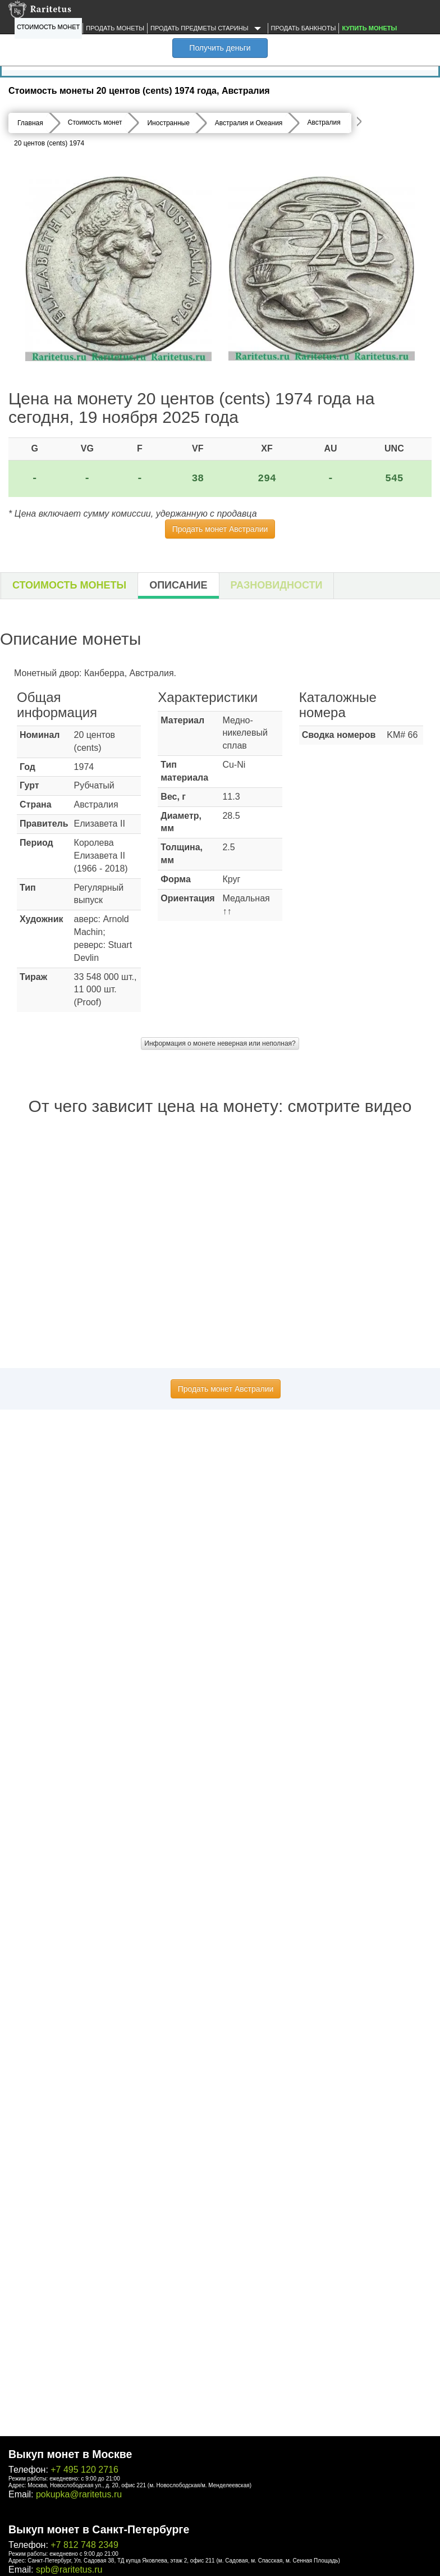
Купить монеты (369, 28)
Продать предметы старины (207, 29)
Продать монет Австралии (220, 529)
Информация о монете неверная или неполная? (219, 1043)
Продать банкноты (303, 28)
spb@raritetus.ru (69, 2569)
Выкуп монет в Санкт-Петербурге (98, 2529)
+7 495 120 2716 (84, 2469)
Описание (178, 585)
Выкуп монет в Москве (70, 2454)
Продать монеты (115, 28)
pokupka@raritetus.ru (79, 2494)
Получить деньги (219, 47)
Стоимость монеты (69, 585)
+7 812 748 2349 (84, 2545)
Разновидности (277, 585)
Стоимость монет (48, 27)
